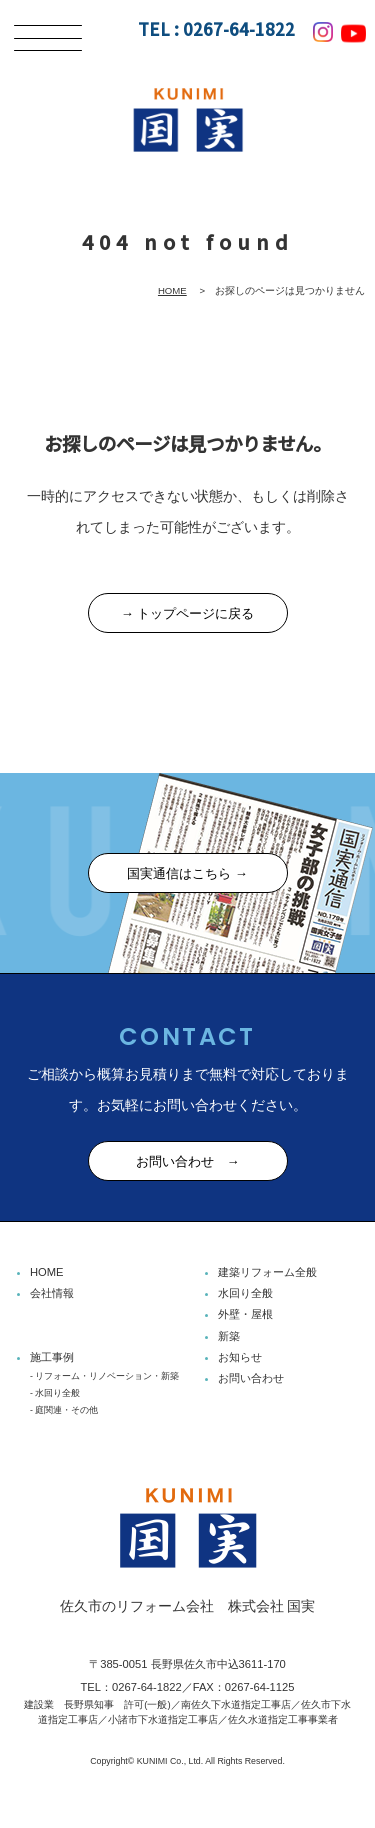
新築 (229, 1336)
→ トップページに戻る (188, 613)
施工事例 (52, 1357)
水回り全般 (245, 1293)
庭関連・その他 (66, 1410)
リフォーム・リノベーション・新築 (107, 1376)
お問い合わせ (251, 1378)
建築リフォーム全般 (267, 1272)
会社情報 (52, 1293)
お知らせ (240, 1357)
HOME (172, 290)
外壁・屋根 (245, 1314)
